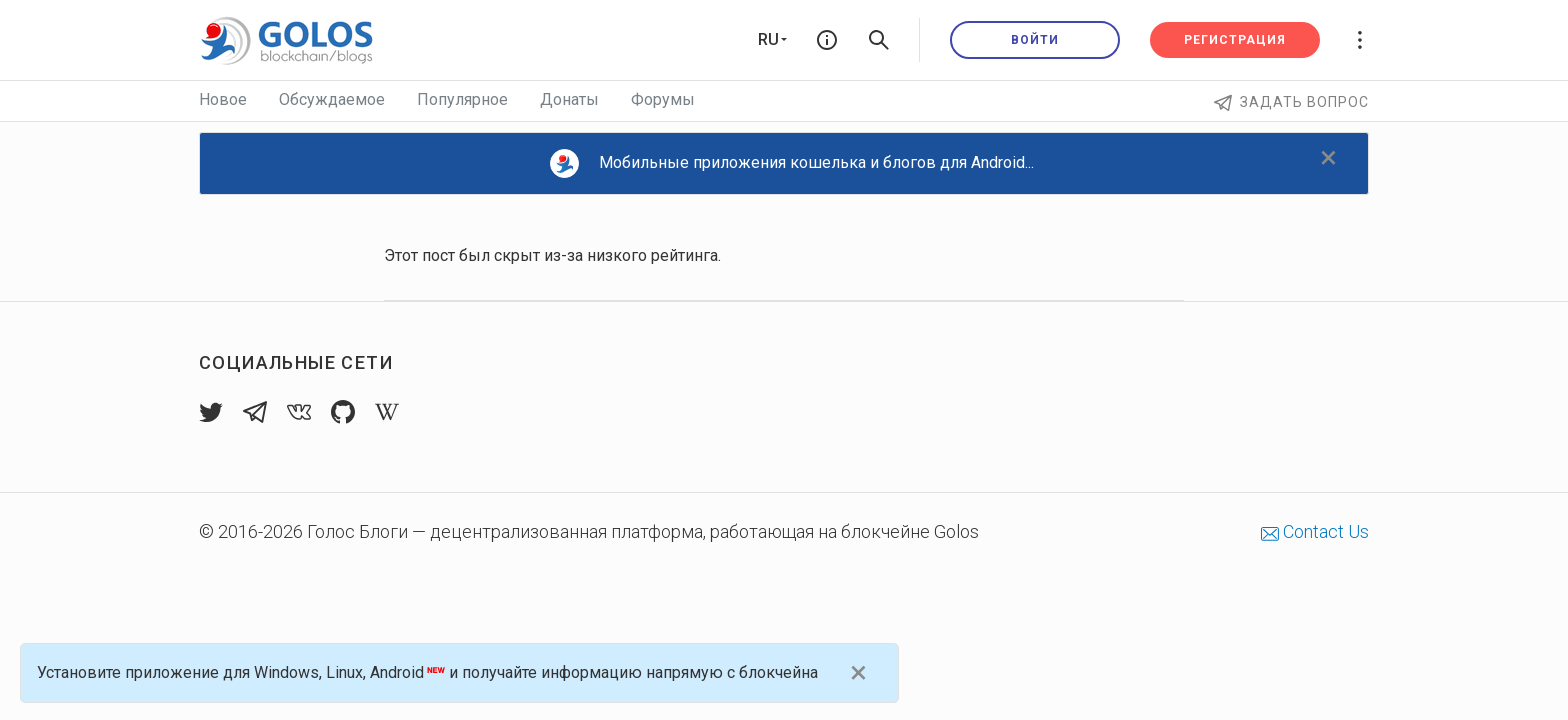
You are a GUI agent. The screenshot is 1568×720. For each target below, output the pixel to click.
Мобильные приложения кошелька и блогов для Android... (792, 163)
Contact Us (1315, 531)
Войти (1035, 40)
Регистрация (1235, 40)
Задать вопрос (1291, 102)
